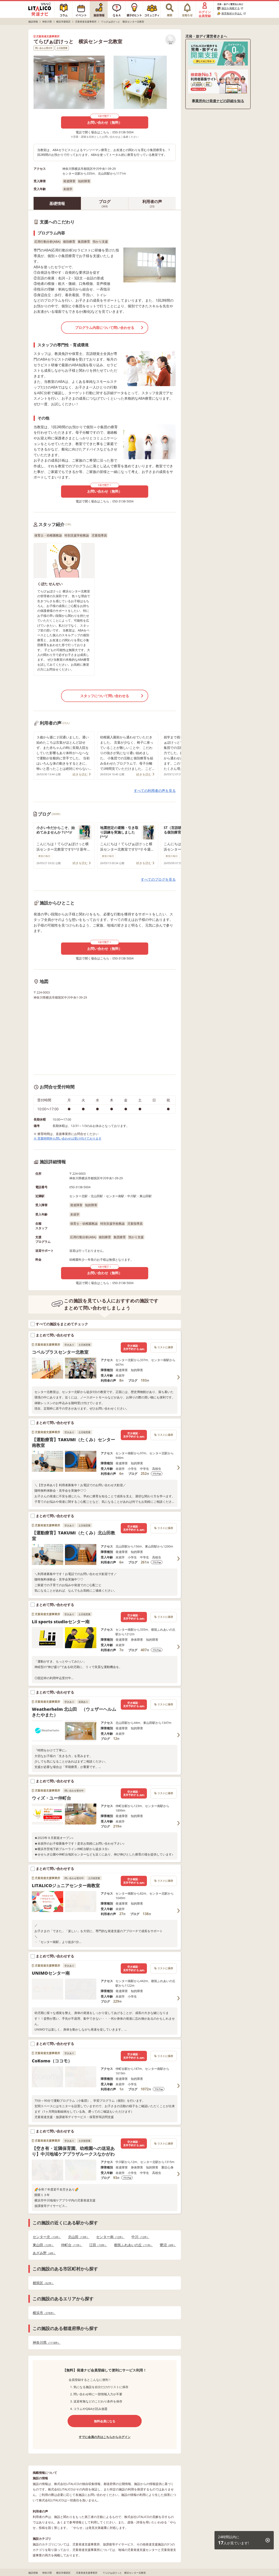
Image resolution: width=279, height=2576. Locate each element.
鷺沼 (168, 2245)
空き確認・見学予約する (134, 1347)
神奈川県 (46, 2342)
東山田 (43, 2245)
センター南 (110, 2237)
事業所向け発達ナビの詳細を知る (218, 100)
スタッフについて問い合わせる (104, 695)
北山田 (78, 2237)
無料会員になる (104, 2421)
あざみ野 (44, 2253)
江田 (98, 2245)
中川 (140, 2237)
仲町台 (71, 2245)
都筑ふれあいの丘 (133, 2245)
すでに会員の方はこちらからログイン (105, 2437)
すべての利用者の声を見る (155, 790)
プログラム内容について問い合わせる (104, 327)
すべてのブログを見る (158, 879)
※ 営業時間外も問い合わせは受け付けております (68, 1138)
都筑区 (43, 2283)
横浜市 (44, 2313)
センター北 (47, 2237)
